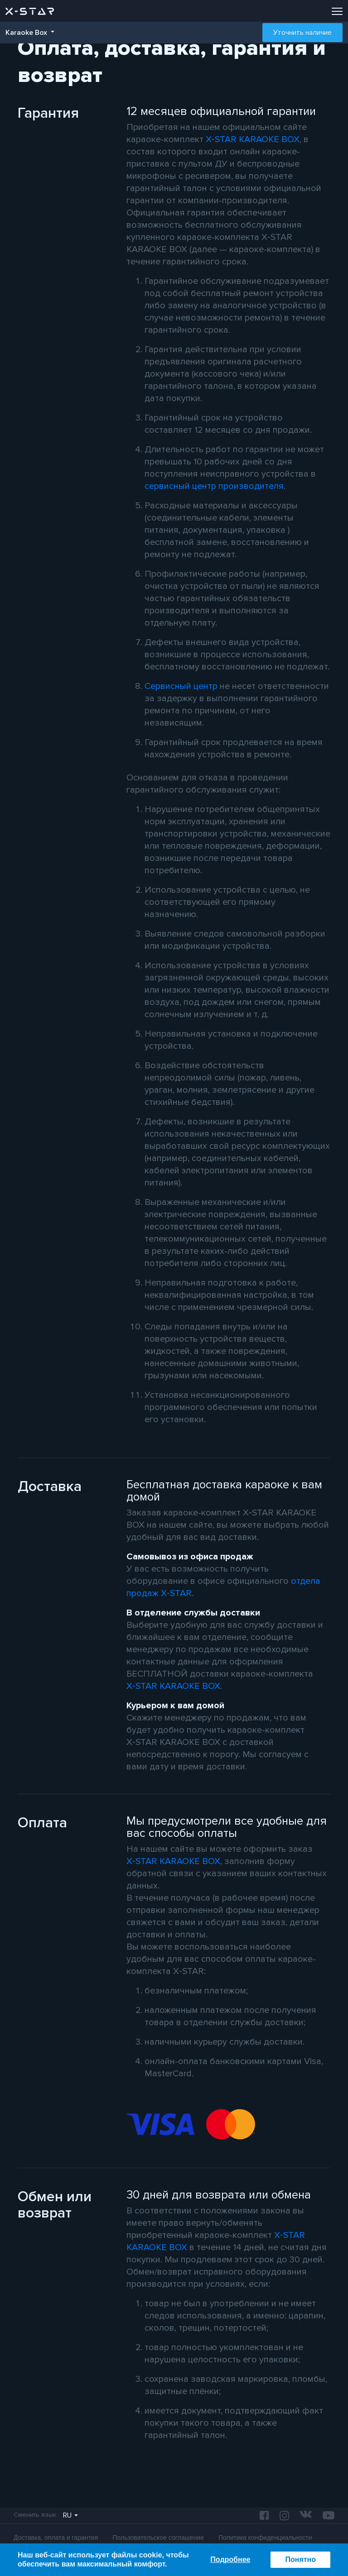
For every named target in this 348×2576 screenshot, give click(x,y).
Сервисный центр (181, 686)
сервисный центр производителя (214, 486)
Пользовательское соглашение (158, 2537)
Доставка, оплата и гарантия (56, 2537)
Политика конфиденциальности (265, 2537)
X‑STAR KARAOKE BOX (253, 139)
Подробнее (230, 2559)
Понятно (300, 2559)
